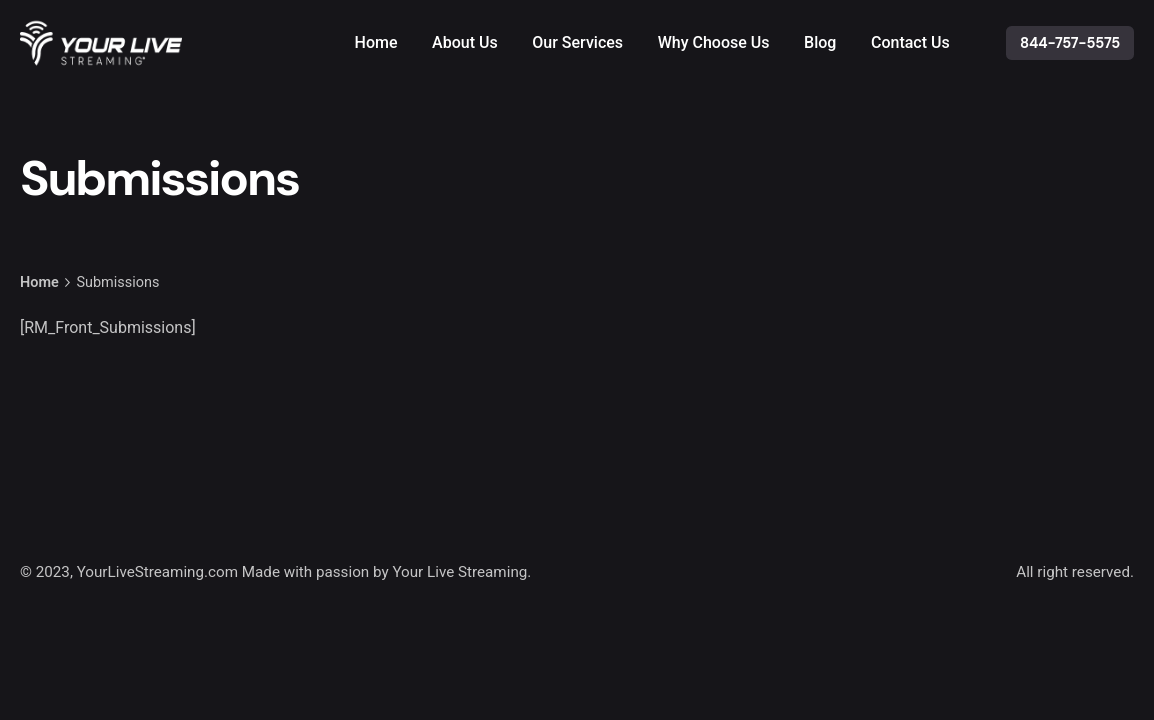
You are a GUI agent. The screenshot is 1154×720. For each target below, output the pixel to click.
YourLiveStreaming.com (157, 572)
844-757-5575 (1070, 43)
